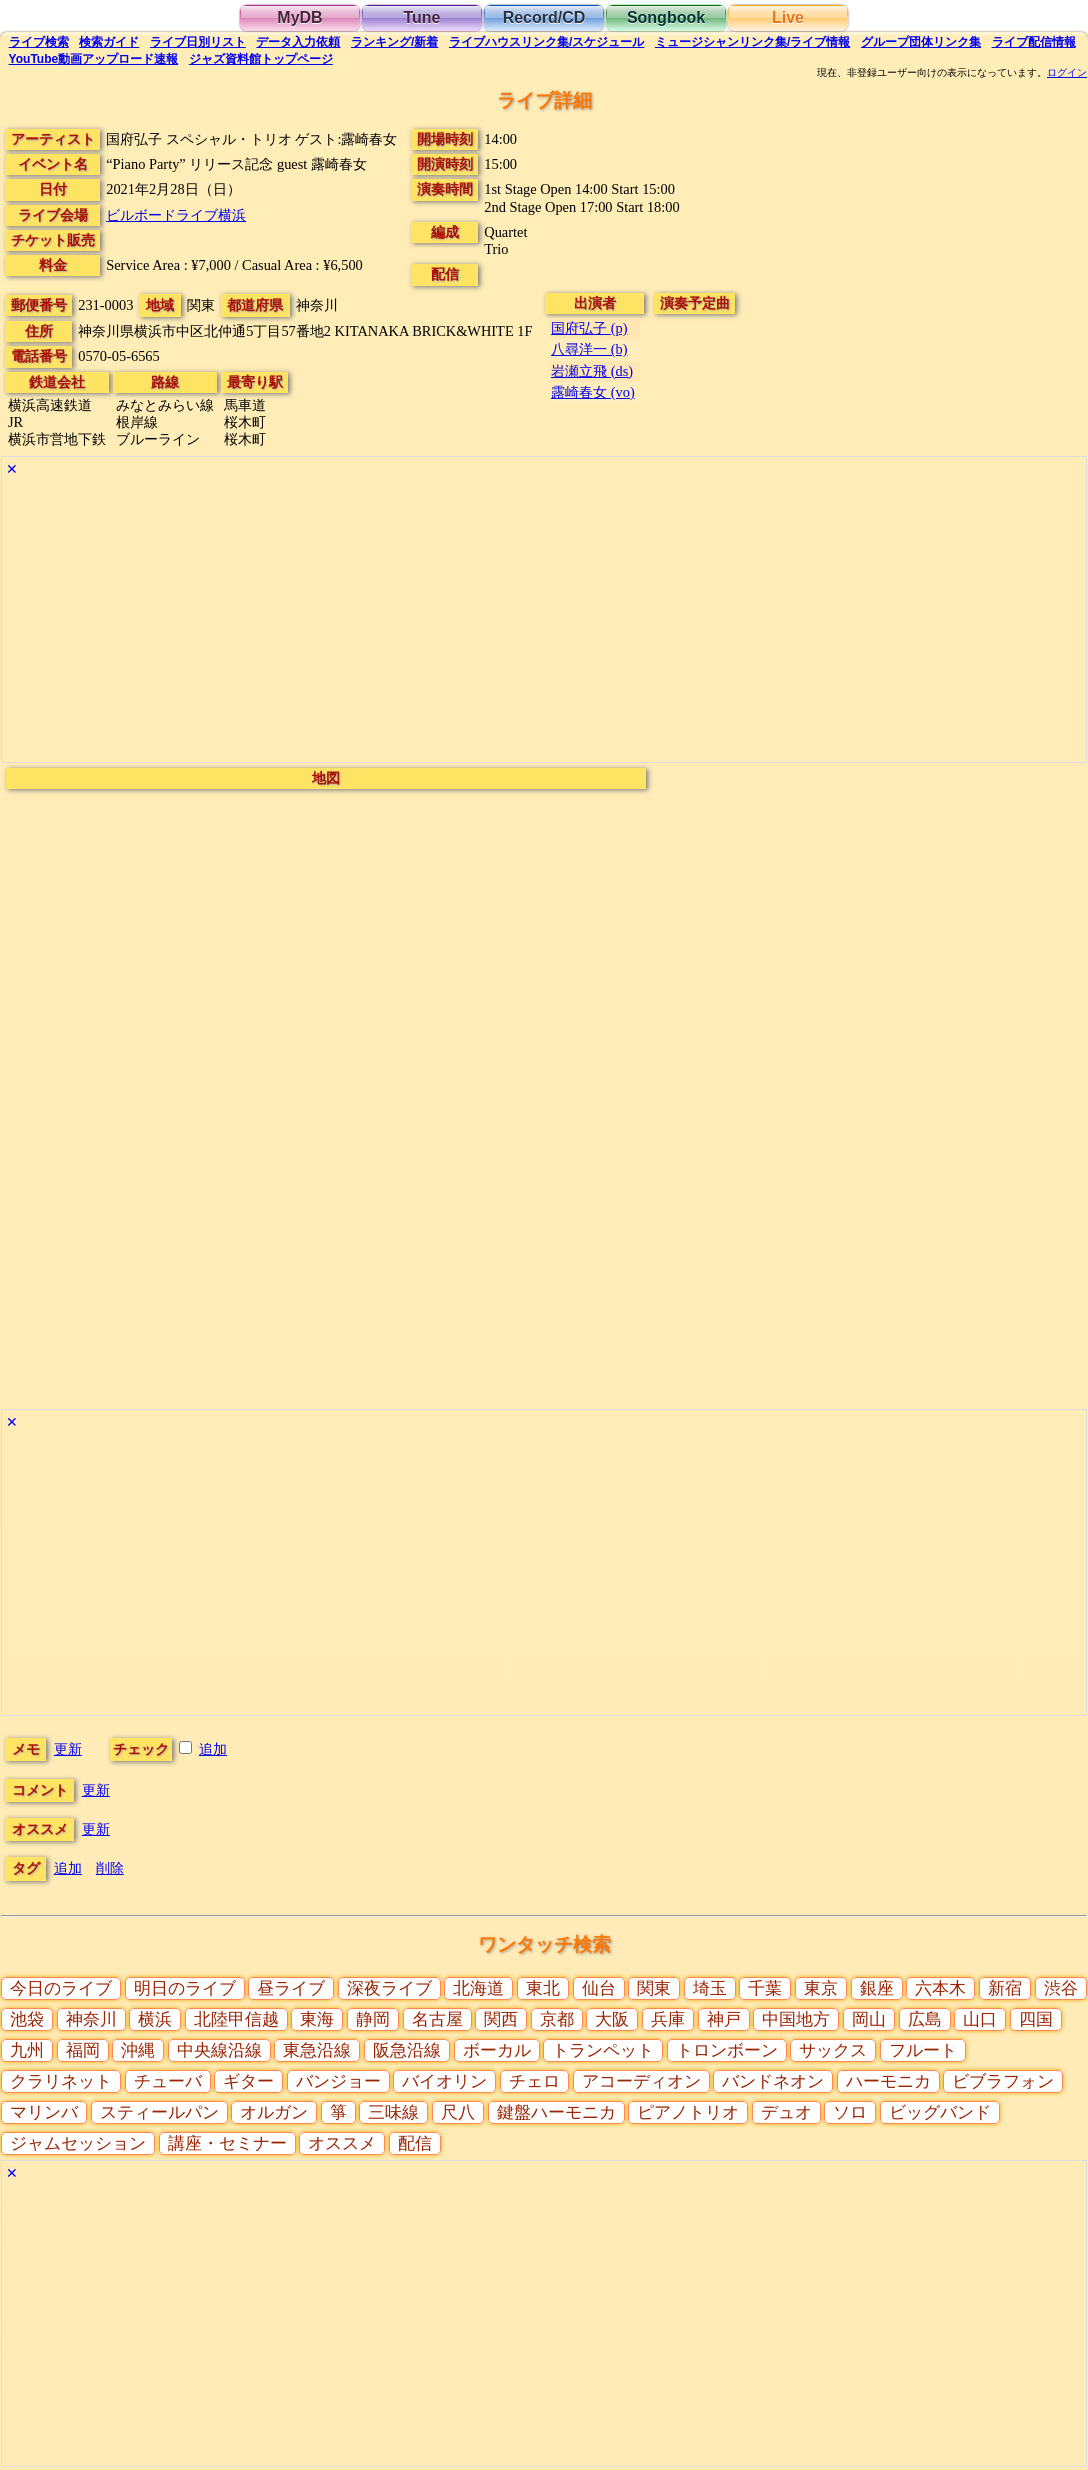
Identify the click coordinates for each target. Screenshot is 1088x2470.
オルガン (274, 2112)
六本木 (940, 1988)
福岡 (83, 2050)
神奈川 (91, 2019)
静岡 (373, 2019)
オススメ (342, 2143)
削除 (110, 1868)
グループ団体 (921, 42)
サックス (833, 2050)
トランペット (603, 2050)
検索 (39, 42)
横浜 (155, 2019)
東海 (317, 2019)
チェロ (534, 2081)
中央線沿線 (219, 2050)
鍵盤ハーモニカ (556, 2112)
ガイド (109, 42)
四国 (1036, 2019)
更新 (68, 1749)
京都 (557, 2019)
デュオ (786, 2112)
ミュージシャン (752, 42)
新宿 (1005, 1988)
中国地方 (796, 2019)
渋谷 (1061, 1988)
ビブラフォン (1003, 2081)
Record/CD (544, 17)
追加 (213, 1749)
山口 (980, 2019)
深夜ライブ (389, 1988)
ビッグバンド (940, 2112)
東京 (821, 1988)
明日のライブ (185, 1988)
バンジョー (338, 2081)
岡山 (869, 2019)
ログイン (1067, 73)
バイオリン (444, 2081)
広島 (925, 2019)
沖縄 (138, 2050)
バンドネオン (773, 2081)
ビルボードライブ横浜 (176, 215)
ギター (248, 2081)
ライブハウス (546, 42)
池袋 (27, 2019)
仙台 (599, 1988)
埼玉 (710, 1988)
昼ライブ (291, 1988)
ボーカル (497, 2050)
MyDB (299, 17)
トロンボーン (727, 2050)
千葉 (765, 1988)
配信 (1034, 42)
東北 (543, 1988)
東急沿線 (317, 2050)
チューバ (168, 2081)
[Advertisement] (544, 622)
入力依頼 (298, 42)
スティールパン (159, 2112)
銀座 (877, 1988)
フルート (923, 2050)
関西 (501, 2019)
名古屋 (437, 2019)
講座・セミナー (227, 2143)
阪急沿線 (407, 2050)
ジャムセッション (78, 2143)
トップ (261, 59)
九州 (27, 2050)
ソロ (850, 2112)
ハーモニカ (888, 2081)
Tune (421, 17)
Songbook (666, 17)
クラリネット (61, 2081)
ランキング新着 (394, 42)
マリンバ (44, 2112)
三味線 (393, 2112)
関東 (654, 1988)
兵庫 (668, 2019)
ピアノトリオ (688, 2112)
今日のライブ (61, 1988)
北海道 (478, 1988)
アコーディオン (641, 2081)
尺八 (458, 2112)
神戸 (724, 2019)
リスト (198, 42)
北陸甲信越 (236, 2019)
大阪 (612, 2019)
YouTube (94, 59)
